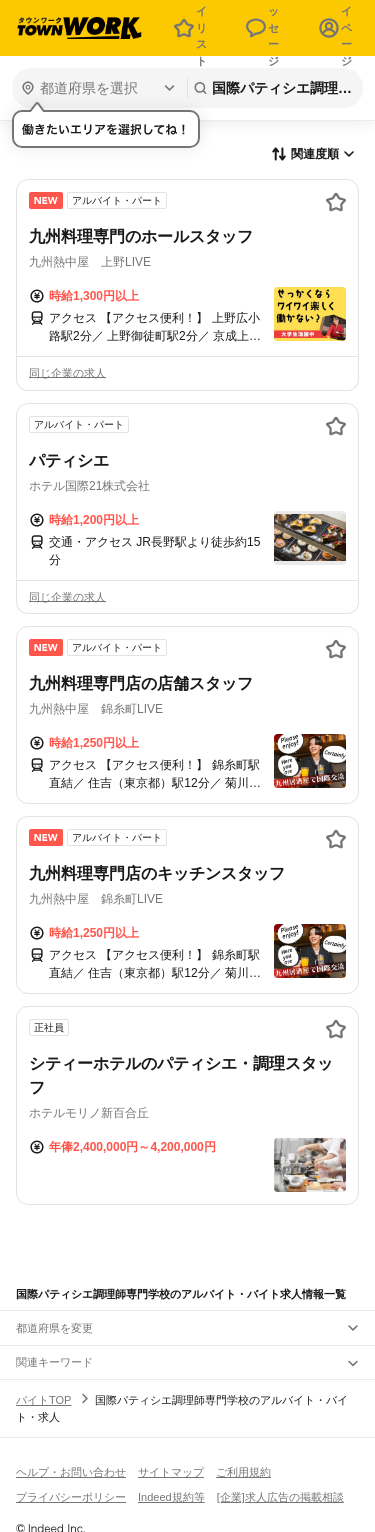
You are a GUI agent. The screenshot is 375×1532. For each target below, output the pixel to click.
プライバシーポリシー (71, 1497)
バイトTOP (43, 1400)
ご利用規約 (243, 1472)
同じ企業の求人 (67, 373)
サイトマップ (171, 1472)
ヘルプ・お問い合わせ (71, 1472)
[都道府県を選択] (97, 88)
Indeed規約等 (171, 1497)
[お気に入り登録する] (336, 202)
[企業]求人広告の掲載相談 (280, 1497)
